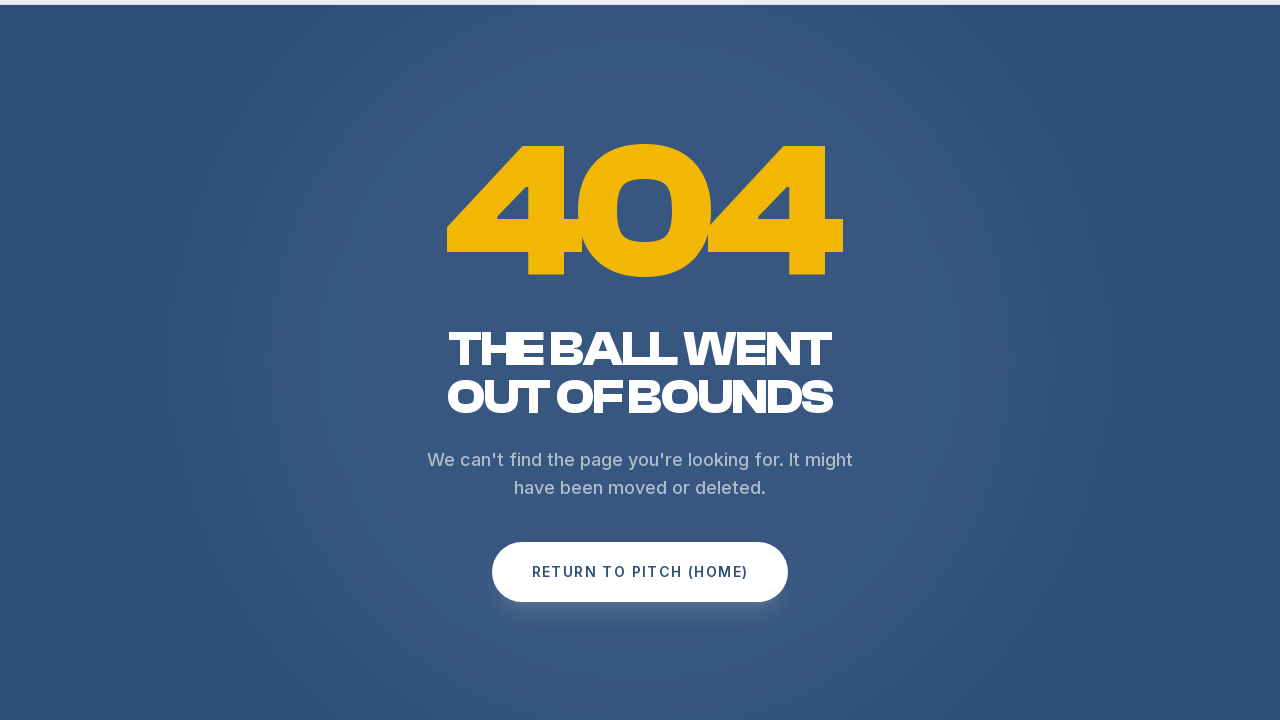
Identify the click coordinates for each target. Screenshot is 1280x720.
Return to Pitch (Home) (640, 571)
